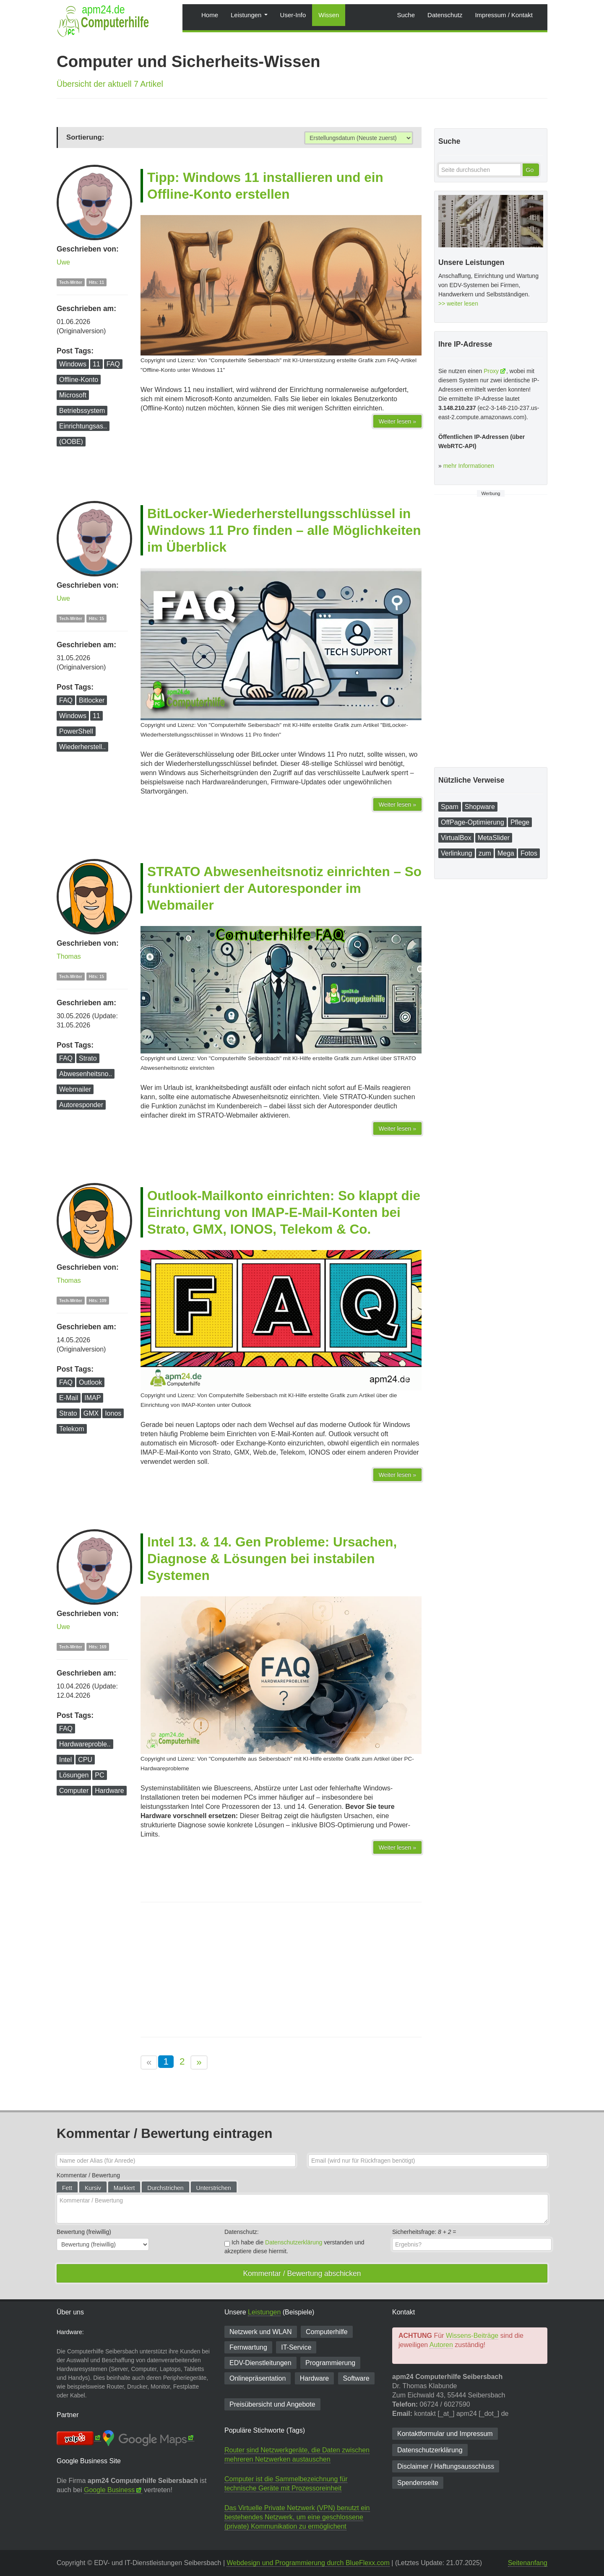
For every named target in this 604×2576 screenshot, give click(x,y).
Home (209, 14)
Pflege (519, 822)
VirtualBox (456, 837)
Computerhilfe (327, 2331)
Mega (505, 853)
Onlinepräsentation (257, 2378)
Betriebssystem (82, 410)
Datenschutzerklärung (293, 2242)
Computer (74, 1790)
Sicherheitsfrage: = (424, 2231)
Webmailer (75, 1089)
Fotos (529, 853)
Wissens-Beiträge (472, 2335)
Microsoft (72, 395)
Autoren (441, 2344)
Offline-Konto (78, 379)
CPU (85, 1759)
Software (356, 2378)
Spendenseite (417, 2482)
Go (530, 169)
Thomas (69, 956)
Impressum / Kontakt (504, 14)
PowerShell (76, 731)
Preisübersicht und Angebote (272, 2404)
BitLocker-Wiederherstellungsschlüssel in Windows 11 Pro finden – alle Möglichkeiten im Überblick (284, 530)
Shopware (480, 806)
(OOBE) (71, 441)
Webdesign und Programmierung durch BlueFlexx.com (307, 2562)
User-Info (293, 14)
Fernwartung (248, 2347)
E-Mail (68, 1397)
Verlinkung (456, 853)
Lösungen (74, 1775)
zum (485, 853)
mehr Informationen (468, 465)
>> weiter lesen (458, 303)
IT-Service (296, 2347)
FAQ (113, 364)
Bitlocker (91, 700)
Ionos (113, 1413)
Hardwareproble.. (85, 1744)
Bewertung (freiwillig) (84, 2231)
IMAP (92, 1397)
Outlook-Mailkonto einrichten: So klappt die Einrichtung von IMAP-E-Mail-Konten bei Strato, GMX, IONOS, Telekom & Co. (283, 1212)
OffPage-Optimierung (472, 822)
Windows (72, 364)
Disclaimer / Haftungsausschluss (445, 2466)
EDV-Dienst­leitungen (260, 2362)
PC (99, 1775)
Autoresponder (81, 1104)
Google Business (109, 2489)
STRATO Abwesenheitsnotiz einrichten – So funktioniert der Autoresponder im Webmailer (284, 888)
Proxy (491, 371)
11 (96, 364)
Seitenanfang (527, 2562)
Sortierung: (85, 137)
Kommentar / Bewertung (88, 2175)
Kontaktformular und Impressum (445, 2433)
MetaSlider (494, 837)
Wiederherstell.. (82, 746)
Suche (406, 14)
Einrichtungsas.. (83, 426)
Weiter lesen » (397, 421)
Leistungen (249, 14)
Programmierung (330, 2362)
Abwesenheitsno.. (85, 1073)
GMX (91, 1413)
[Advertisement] (281, 1970)
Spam (449, 806)
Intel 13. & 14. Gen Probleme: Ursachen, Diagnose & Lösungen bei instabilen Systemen (272, 1558)
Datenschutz (444, 14)
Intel (65, 1759)
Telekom (71, 1428)
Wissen (328, 14)
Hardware (109, 1790)
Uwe (63, 262)
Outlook (90, 1382)
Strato (88, 1058)
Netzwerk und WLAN (260, 2331)
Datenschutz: (241, 2231)
